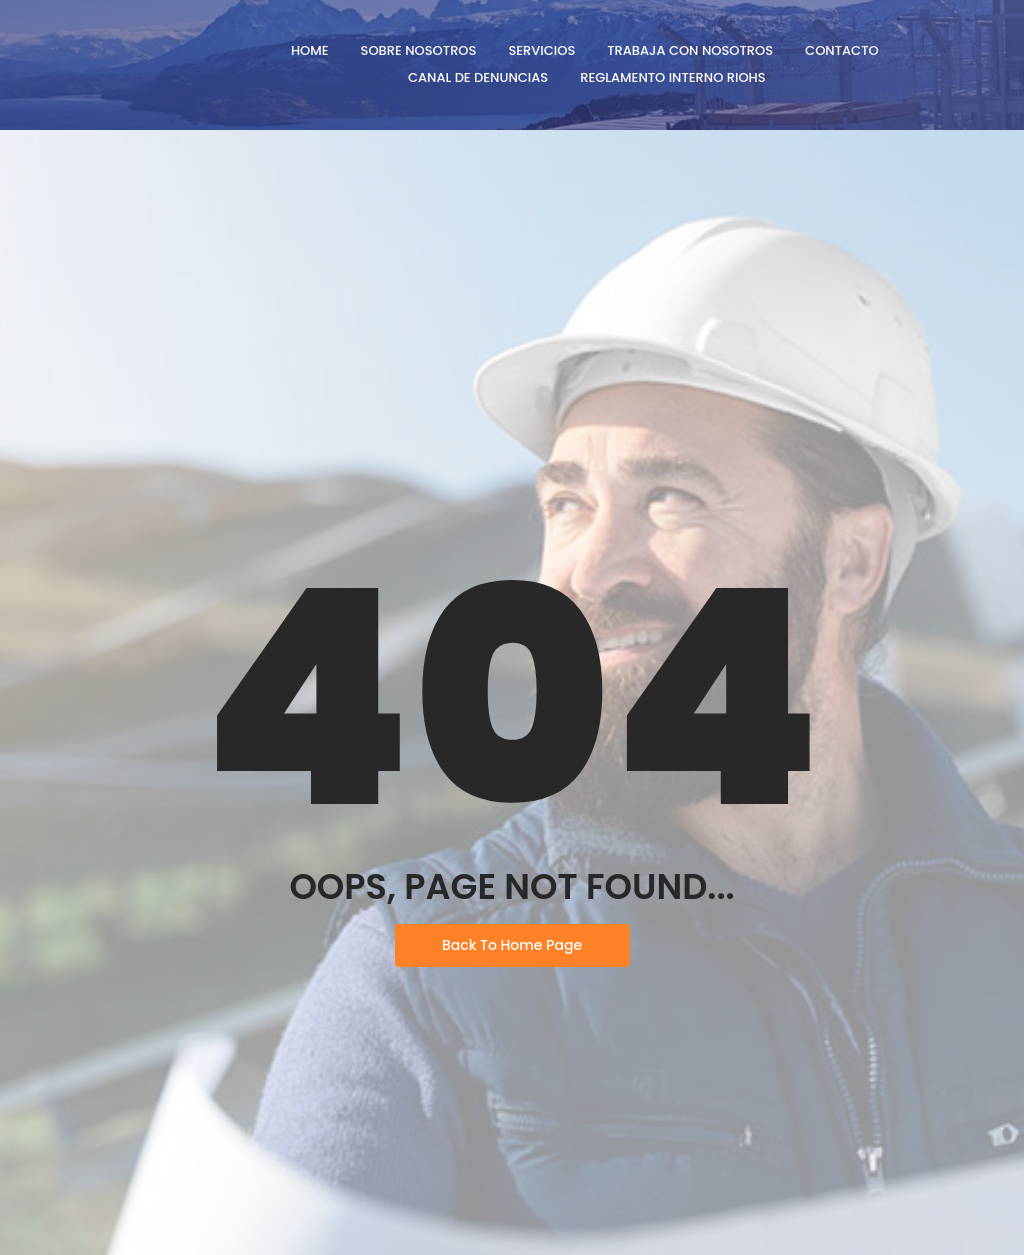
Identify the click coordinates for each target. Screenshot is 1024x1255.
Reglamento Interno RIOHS (672, 77)
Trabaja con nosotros (690, 50)
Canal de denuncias (478, 77)
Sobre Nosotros (419, 50)
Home (310, 50)
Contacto (842, 50)
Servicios (541, 50)
